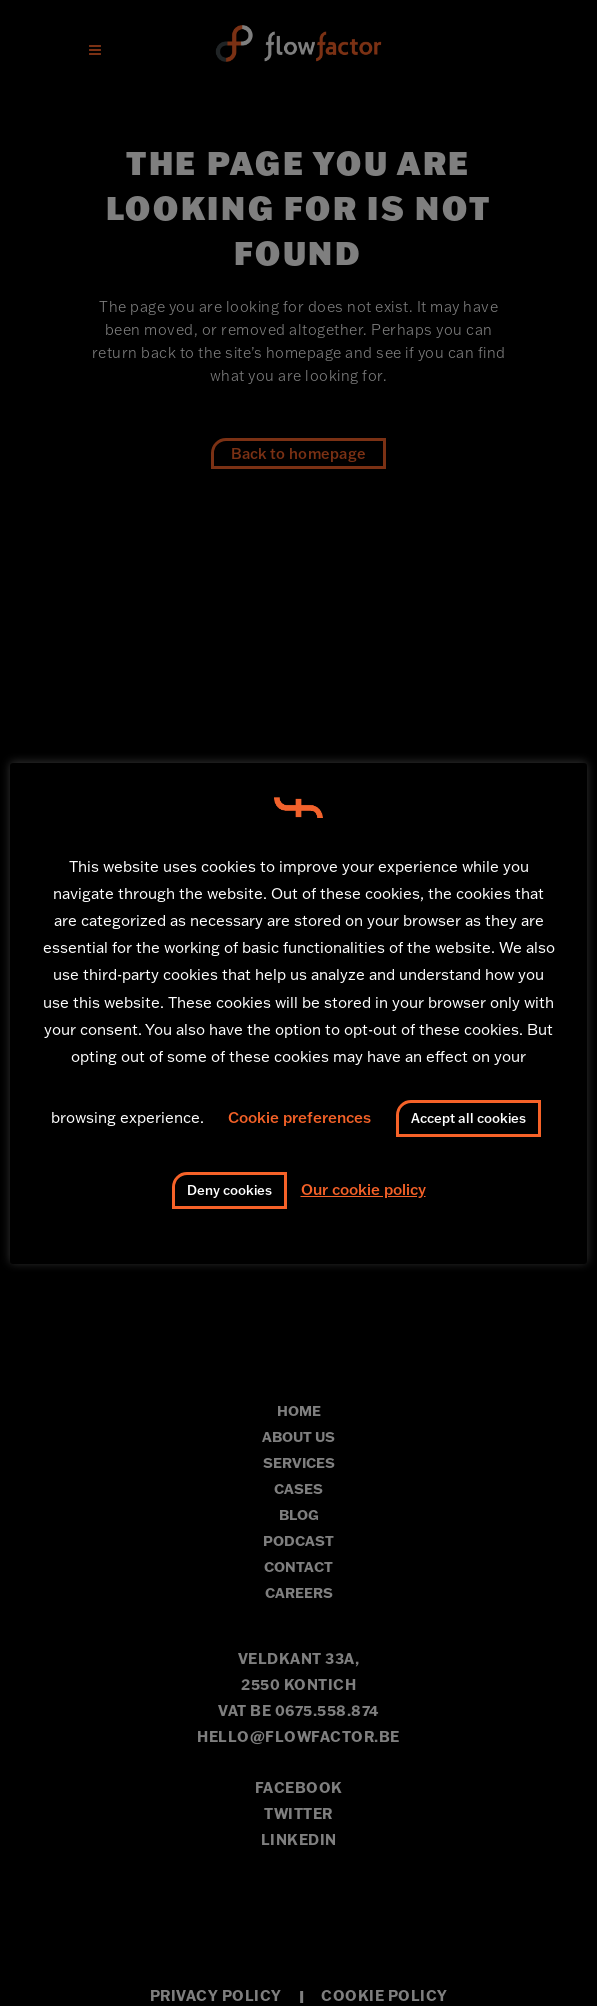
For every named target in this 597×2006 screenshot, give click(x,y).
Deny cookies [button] (229, 1190)
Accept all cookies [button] (468, 1118)
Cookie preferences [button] (299, 1117)
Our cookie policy (363, 1189)
